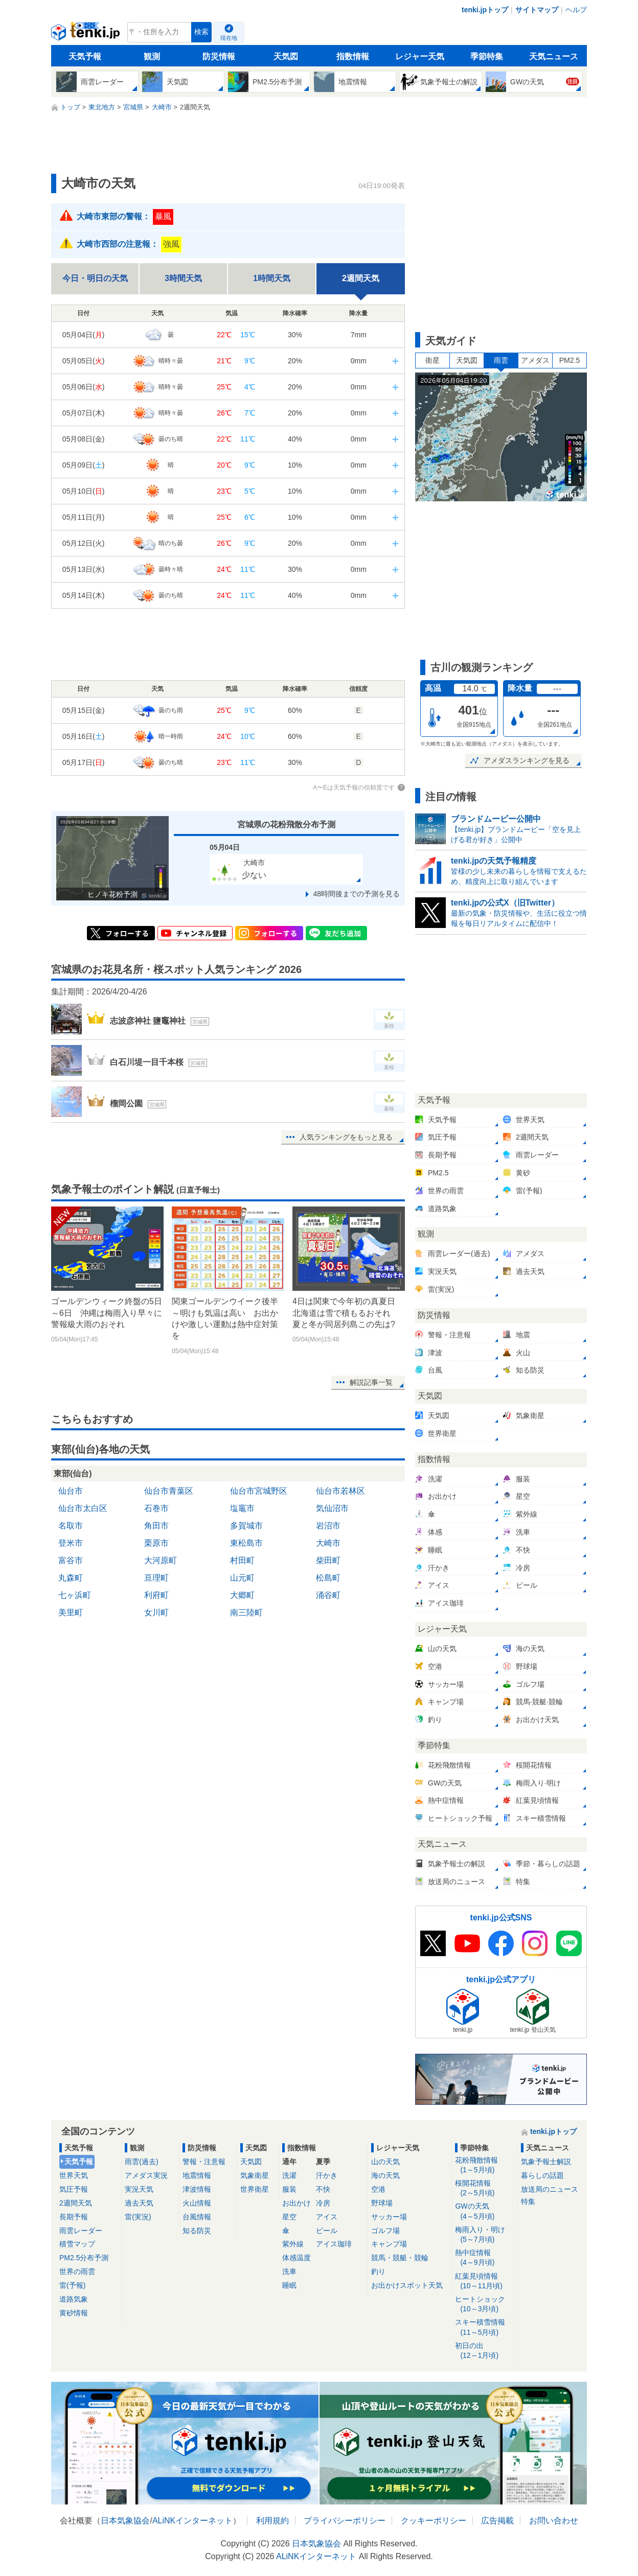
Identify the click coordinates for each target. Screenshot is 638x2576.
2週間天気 (75, 2203)
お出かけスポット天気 (407, 2285)
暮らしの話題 (542, 2175)
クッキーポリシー (433, 2520)
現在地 (228, 38)
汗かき (326, 2175)
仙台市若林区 (340, 1491)
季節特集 (486, 56)
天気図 (286, 56)
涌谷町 (328, 1595)
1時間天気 (271, 278)
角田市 (156, 1525)
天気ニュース (553, 56)
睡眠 (289, 2285)
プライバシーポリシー (344, 2520)
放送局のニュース (549, 2189)
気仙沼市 (332, 1508)
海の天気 (385, 2175)
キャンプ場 (389, 2244)
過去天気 (139, 2203)
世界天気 (73, 2175)
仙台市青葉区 (168, 1491)
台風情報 (197, 2217)
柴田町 (328, 1560)
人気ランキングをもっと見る (346, 1137)
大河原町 (160, 1560)
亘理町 (156, 1577)
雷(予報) (72, 2285)
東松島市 (246, 1543)
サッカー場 (389, 2217)
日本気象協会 (125, 2520)
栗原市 (156, 1543)
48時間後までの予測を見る (356, 894)
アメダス (535, 360)
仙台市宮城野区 (258, 1491)
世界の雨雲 (77, 2271)
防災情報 (218, 56)
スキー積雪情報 (484, 2327)
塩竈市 (242, 1508)
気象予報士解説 (546, 2161)
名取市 (70, 1525)
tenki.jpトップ (485, 10)
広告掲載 (497, 2520)
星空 (289, 2217)
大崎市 (328, 1543)
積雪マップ (77, 2244)
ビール (326, 2230)
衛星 (432, 360)
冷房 (323, 2203)
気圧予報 (73, 2189)
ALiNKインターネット (192, 2520)
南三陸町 (246, 1612)
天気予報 (85, 56)
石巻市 (156, 1508)
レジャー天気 (419, 56)
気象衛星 (254, 2175)
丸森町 (70, 1577)
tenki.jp (86, 35)
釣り (378, 2271)
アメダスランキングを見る (526, 760)
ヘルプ (576, 10)
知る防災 (197, 2230)
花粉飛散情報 (484, 2165)
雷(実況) (138, 2217)
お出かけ (296, 2203)
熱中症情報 (484, 2257)
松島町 (328, 1577)
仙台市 (70, 1491)
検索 (201, 32)
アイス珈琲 (334, 2244)
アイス (326, 2217)
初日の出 (484, 2350)
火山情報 (197, 2203)
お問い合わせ (553, 2520)
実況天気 (139, 2189)
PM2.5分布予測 (83, 2258)
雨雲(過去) (141, 2161)
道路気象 (73, 2299)
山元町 (242, 1577)
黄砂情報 (73, 2313)
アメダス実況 (146, 2175)
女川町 (156, 1612)
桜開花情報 (484, 2188)
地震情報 (197, 2175)
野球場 (382, 2203)
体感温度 (296, 2258)
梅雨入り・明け (484, 2234)
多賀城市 (246, 1525)
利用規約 (272, 2520)
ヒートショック (484, 2304)
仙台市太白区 (82, 1508)
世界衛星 (254, 2189)
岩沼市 (328, 1525)
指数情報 (352, 56)
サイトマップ (536, 10)
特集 (528, 2201)
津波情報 (197, 2189)
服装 (289, 2189)
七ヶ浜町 (74, 1595)
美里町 (70, 1612)
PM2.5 (569, 360)
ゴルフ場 (385, 2230)
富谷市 (70, 1560)
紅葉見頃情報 (484, 2281)
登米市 (70, 1543)
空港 (378, 2189)
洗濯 (289, 2175)
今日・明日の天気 (95, 278)
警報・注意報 (204, 2161)
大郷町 (242, 1595)
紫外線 (293, 2244)
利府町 (156, 1595)
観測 (152, 56)
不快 (323, 2189)
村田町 (242, 1560)
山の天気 (385, 2161)
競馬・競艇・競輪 (399, 2258)
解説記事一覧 (371, 1382)
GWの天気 (484, 2211)
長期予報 (73, 2217)
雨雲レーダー (80, 2230)
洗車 (289, 2271)
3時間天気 (183, 278)
